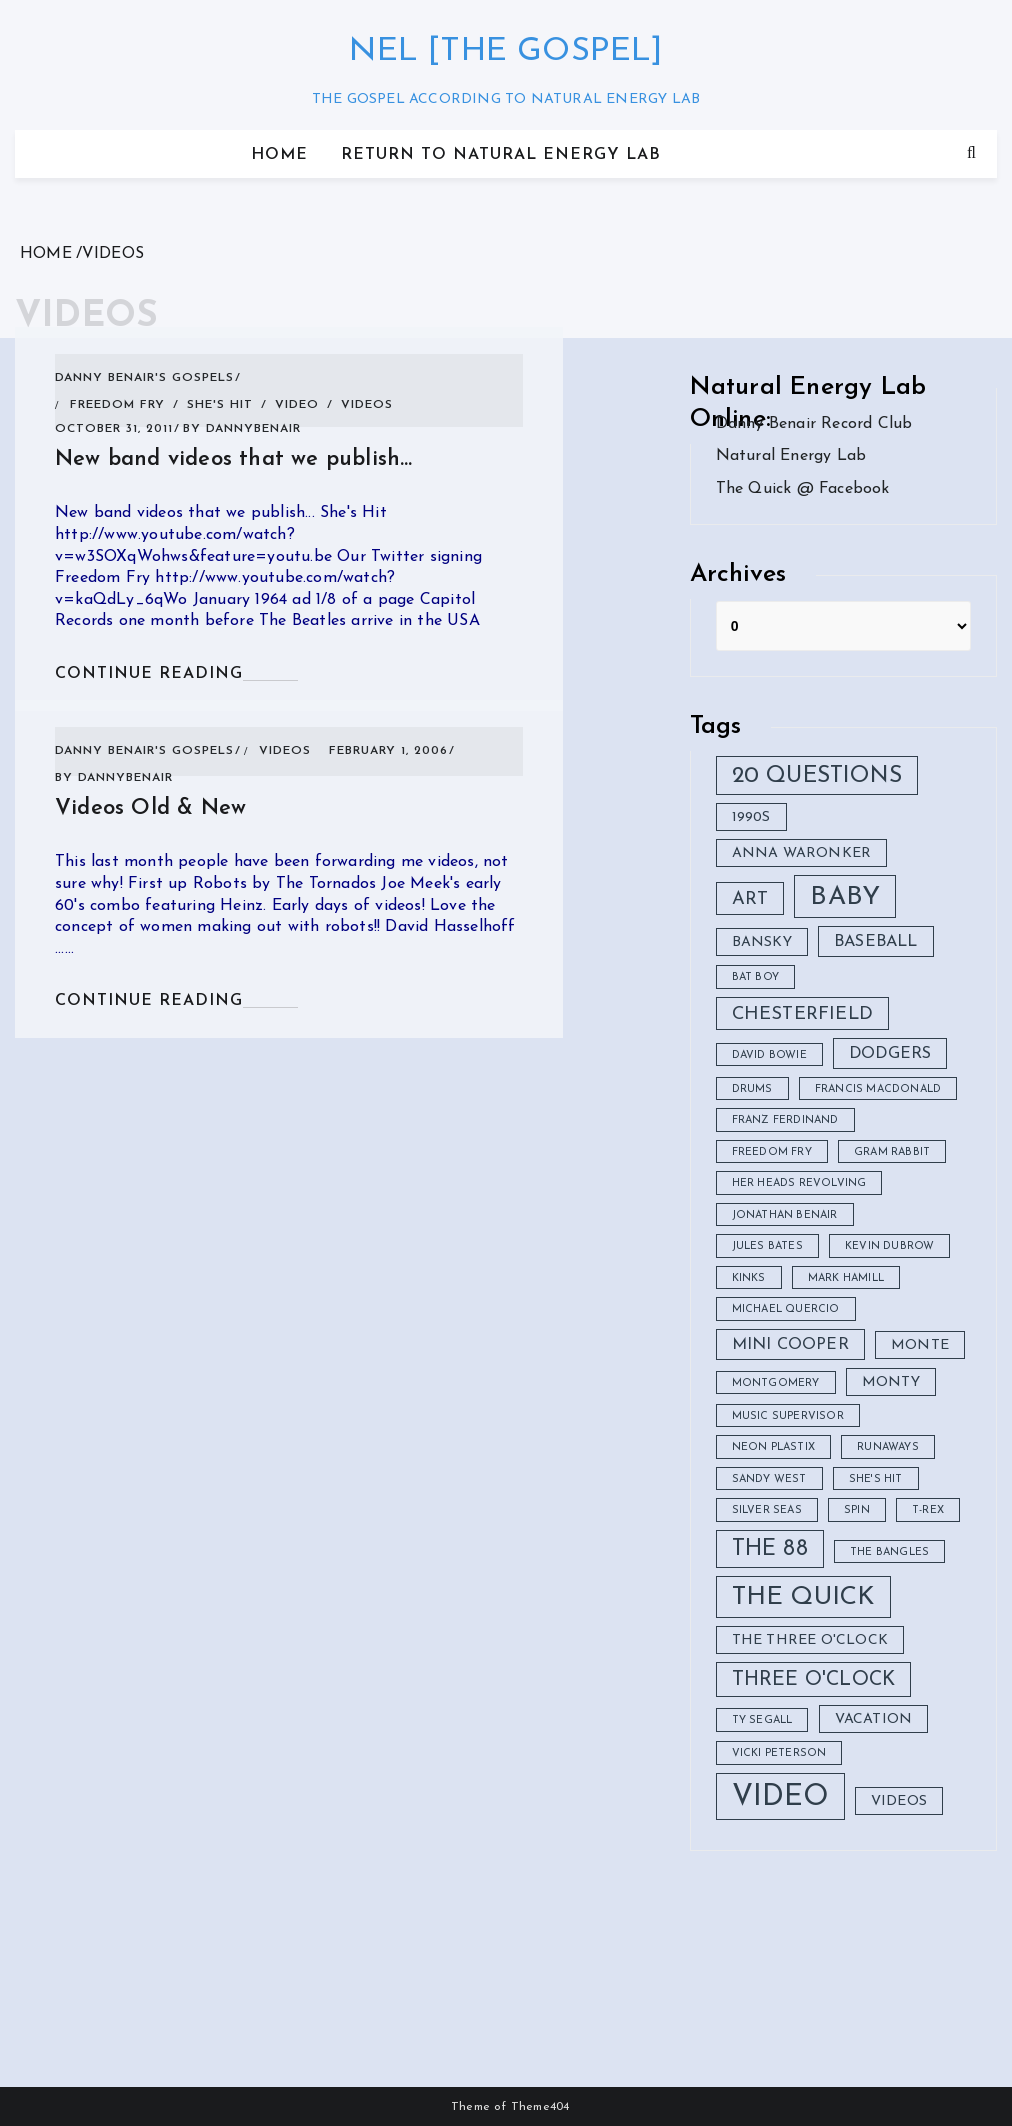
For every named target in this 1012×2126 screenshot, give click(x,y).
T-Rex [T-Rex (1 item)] (928, 1510)
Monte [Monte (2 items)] (920, 1345)
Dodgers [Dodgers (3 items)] (890, 1054)
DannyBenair (253, 429)
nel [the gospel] (506, 51)
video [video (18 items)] (780, 1797)
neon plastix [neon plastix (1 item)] (773, 1447)
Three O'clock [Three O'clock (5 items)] (814, 1680)
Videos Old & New (150, 808)
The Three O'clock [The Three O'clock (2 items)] (810, 1640)
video (297, 405)
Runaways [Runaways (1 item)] (888, 1447)
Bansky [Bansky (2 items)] (762, 942)
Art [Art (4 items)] (750, 899)
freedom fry (117, 405)
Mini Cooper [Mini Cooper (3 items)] (790, 1345)
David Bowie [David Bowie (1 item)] (769, 1055)
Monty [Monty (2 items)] (891, 1382)
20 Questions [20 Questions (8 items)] (817, 776)
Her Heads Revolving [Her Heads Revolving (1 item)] (799, 1183)
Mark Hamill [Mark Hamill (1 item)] (846, 1278)
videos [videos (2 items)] (899, 1801)
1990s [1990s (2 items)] (751, 817)
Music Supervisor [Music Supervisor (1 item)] (788, 1416)
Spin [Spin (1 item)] (857, 1510)
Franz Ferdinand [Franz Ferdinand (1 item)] (785, 1120)
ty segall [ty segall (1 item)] (762, 1720)
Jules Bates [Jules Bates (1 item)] (767, 1246)
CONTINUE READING (149, 674)
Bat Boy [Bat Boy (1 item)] (755, 977)
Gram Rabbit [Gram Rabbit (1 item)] (892, 1152)
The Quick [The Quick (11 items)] (804, 1597)
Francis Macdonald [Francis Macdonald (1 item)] (878, 1089)
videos (367, 405)
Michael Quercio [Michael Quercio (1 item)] (786, 1309)
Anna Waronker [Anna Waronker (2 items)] (802, 853)
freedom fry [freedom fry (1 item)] (772, 1152)
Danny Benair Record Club (814, 424)
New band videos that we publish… (233, 459)
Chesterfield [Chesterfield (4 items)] (802, 1014)
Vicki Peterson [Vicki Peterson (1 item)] (779, 1753)
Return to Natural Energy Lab (501, 155)
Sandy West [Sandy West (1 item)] (769, 1479)
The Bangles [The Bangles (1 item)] (889, 1552)
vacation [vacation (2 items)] (874, 1719)
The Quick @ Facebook (803, 489)
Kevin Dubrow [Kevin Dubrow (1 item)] (889, 1246)
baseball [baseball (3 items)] (876, 942)
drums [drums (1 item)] (752, 1089)
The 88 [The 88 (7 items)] (770, 1549)
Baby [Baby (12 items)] (845, 897)
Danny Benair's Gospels (144, 378)
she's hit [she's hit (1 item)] (876, 1479)
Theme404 (540, 2107)
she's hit (220, 405)
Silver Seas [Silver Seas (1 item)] (767, 1510)
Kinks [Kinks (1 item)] (749, 1278)
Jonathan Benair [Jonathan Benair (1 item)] (785, 1215)
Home (279, 155)
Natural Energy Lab (791, 456)
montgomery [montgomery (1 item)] (776, 1383)
